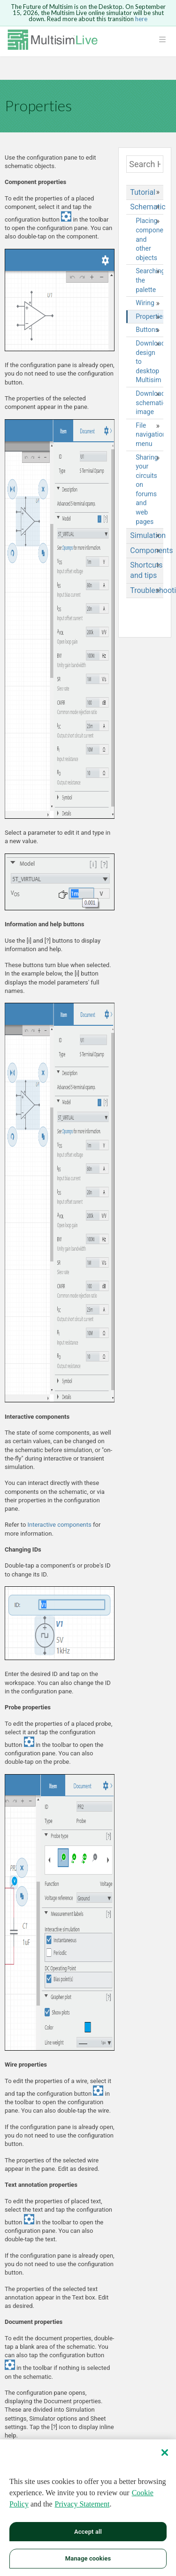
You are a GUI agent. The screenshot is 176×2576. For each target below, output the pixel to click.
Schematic (146, 206)
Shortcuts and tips (146, 570)
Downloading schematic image (149, 402)
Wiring (145, 303)
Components (146, 550)
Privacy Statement (82, 2504)
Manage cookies (88, 2558)
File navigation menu (149, 434)
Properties (149, 316)
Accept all (88, 2531)
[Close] (164, 2452)
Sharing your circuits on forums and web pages (147, 489)
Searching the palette (149, 280)
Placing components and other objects (149, 239)
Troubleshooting (146, 590)
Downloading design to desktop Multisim (149, 361)
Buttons (147, 329)
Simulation (146, 535)
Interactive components (60, 1524)
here (141, 19)
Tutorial (142, 192)
